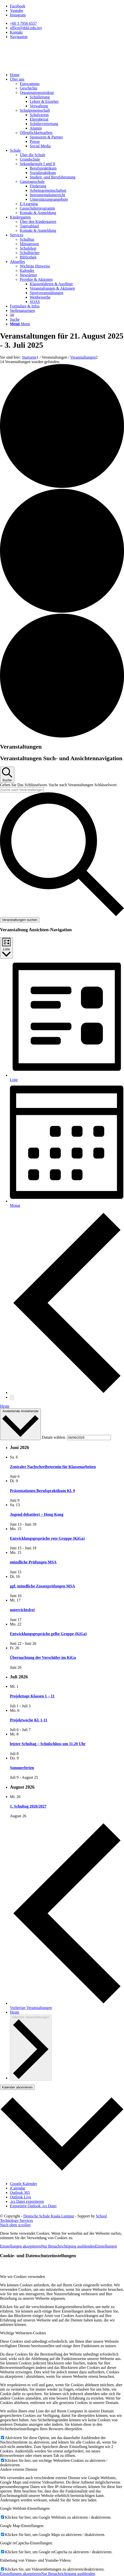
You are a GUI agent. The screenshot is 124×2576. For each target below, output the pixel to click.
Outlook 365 (20, 2192)
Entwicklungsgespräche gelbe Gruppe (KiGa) (48, 1634)
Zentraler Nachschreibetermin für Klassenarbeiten (53, 1467)
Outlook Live (20, 2197)
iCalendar (17, 2188)
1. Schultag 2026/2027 (28, 1806)
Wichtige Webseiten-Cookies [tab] (23, 2333)
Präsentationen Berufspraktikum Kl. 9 (42, 1491)
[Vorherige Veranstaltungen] (67, 1392)
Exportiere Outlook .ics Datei (33, 2206)
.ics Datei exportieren (27, 2201)
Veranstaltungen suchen (19, 920)
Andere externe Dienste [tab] (18, 2469)
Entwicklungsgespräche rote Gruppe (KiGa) (47, 1538)
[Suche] (15, 319)
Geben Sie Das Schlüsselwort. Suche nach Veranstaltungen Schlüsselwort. (59, 785)
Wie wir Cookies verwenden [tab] (22, 2276)
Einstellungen (106, 2246)
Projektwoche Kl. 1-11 (28, 1720)
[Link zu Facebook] (17, 6)
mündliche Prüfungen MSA (33, 1562)
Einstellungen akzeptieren (20, 2246)
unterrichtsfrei (22, 1610)
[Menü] (20, 324)
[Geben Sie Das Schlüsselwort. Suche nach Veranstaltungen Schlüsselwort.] (22, 789)
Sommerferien (22, 1768)
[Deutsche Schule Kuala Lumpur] (37, 66)
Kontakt (16, 32)
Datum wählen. (54, 1437)
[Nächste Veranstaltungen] (12, 1397)
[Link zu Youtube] (16, 10)
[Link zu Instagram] (18, 15)
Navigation (18, 37)
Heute (4, 1406)
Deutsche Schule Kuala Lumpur (48, 2216)
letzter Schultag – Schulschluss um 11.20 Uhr (48, 1744)
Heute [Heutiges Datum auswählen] (14, 2012)
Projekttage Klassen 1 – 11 (32, 1696)
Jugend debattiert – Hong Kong (36, 1514)
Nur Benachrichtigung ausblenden (68, 2246)
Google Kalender (23, 2184)
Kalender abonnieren (17, 2087)
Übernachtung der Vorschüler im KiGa (43, 1657)
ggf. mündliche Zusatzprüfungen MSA (42, 1586)
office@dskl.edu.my (26, 28)
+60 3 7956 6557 (23, 23)
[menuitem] (67, 23)
